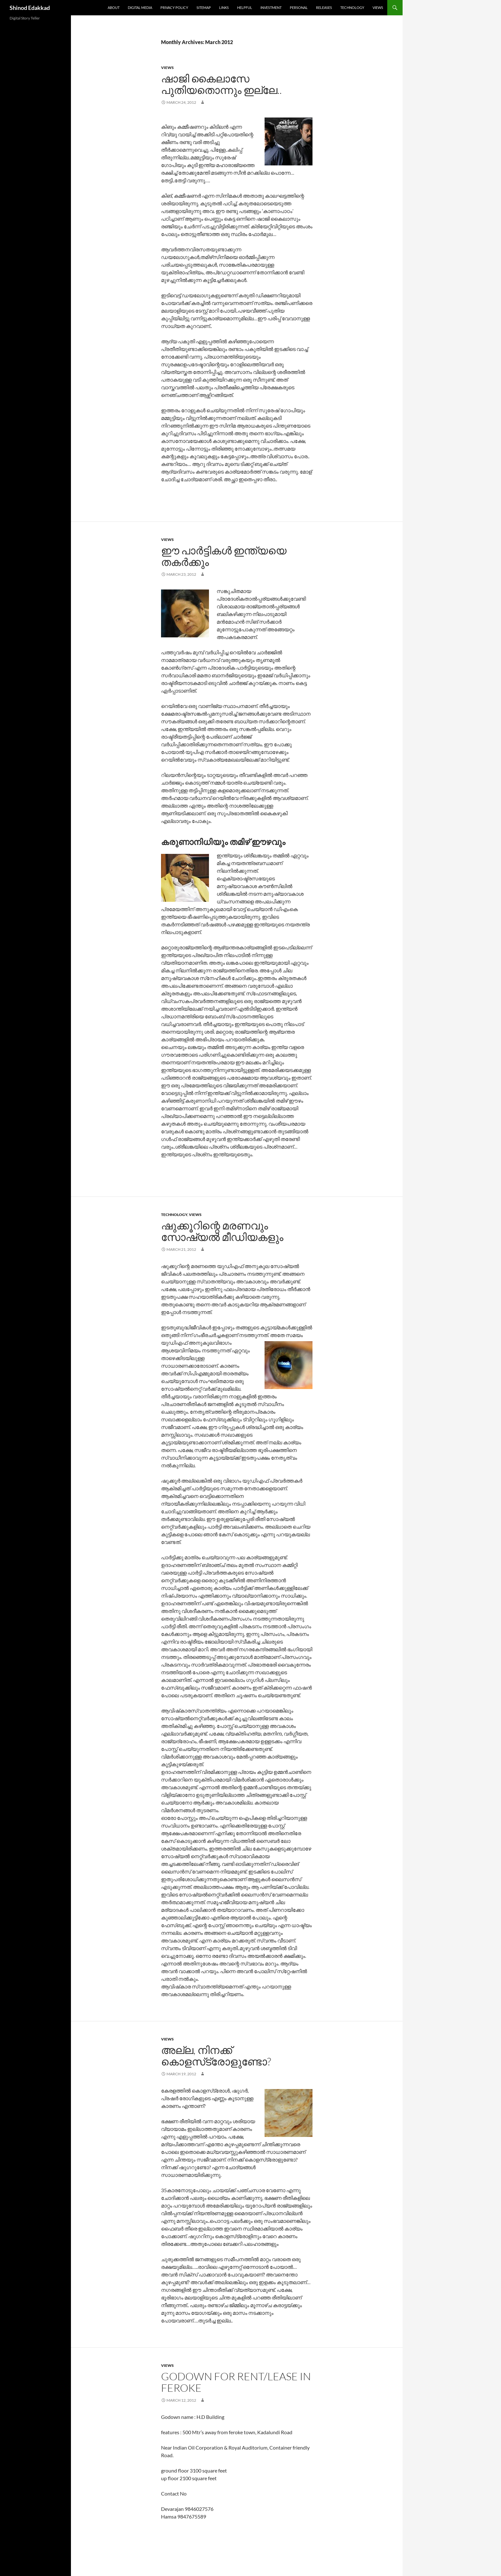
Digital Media (140, 7)
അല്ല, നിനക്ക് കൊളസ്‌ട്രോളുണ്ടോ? (216, 2055)
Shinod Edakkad (30, 7)
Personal (299, 7)
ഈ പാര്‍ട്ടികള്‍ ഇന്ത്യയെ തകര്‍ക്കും (224, 556)
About (113, 7)
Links (224, 7)
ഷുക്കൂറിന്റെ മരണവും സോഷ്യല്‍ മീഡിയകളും (222, 1231)
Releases (324, 7)
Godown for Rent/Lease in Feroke (236, 2382)
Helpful (244, 7)
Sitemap (204, 7)
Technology (352, 7)
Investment (270, 7)
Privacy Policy (174, 7)
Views (378, 7)
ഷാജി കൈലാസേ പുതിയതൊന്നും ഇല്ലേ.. (221, 84)
